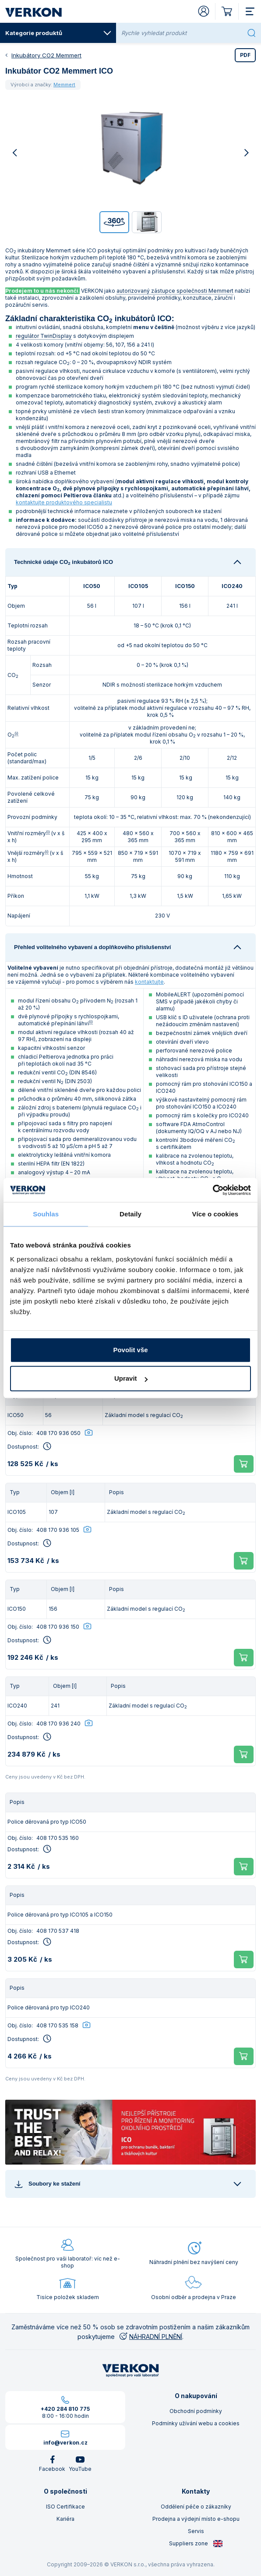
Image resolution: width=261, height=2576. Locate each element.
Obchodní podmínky (195, 2411)
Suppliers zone (196, 2543)
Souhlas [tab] (46, 1214)
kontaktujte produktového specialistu (64, 502)
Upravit (131, 1378)
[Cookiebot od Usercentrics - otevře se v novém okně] (212, 1190)
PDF (245, 55)
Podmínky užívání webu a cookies (196, 2423)
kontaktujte (149, 981)
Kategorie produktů (58, 32)
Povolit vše (130, 1350)
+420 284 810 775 (65, 2409)
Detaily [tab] (130, 1214)
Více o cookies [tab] (215, 1214)
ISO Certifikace (65, 2506)
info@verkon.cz (65, 2442)
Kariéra (65, 2519)
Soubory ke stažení (47, 2184)
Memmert (64, 84)
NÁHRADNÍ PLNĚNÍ (150, 2336)
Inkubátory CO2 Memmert (46, 55)
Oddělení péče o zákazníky (196, 2506)
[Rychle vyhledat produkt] (182, 33)
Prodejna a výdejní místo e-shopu (196, 2519)
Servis (196, 2531)
